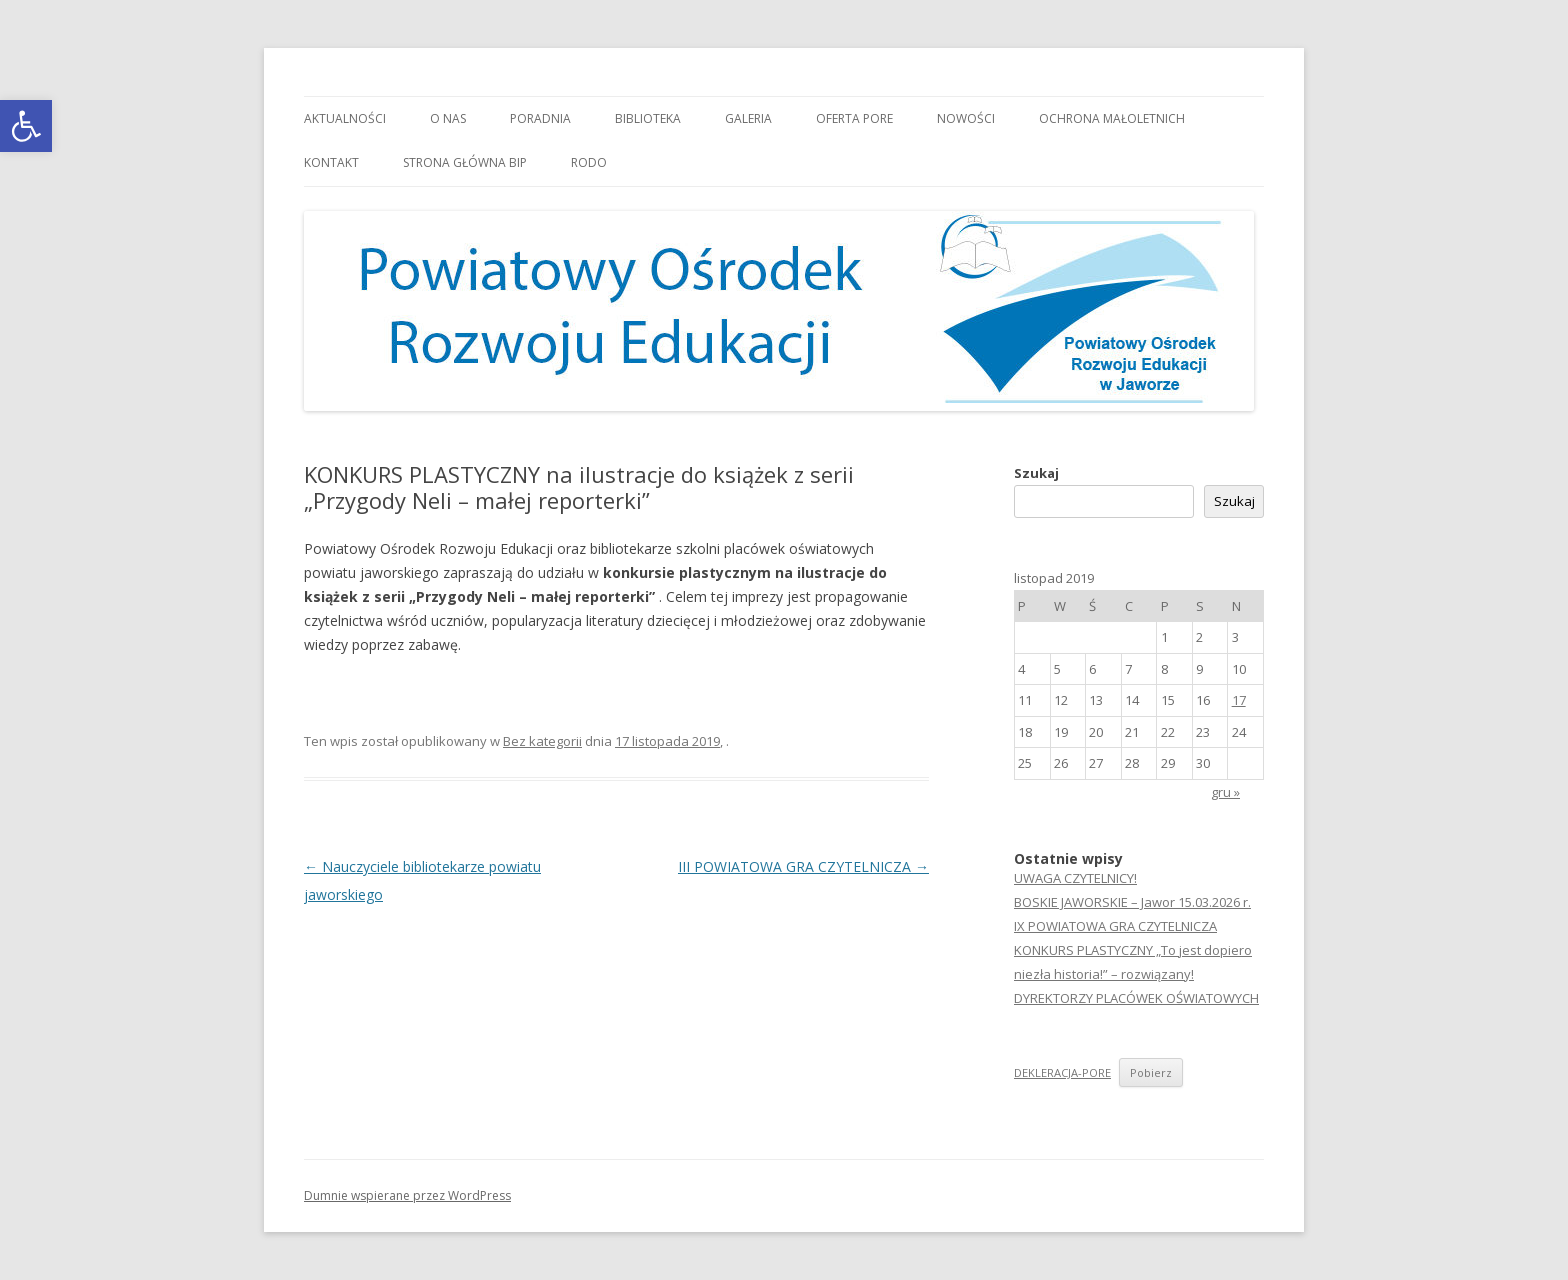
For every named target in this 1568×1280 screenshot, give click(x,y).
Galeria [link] (748, 118)
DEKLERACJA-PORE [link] (1062, 1072)
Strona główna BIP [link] (465, 162)
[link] (26, 126)
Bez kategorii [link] (542, 741)
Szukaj (1036, 473)
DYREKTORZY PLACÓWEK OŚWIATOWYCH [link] (1136, 998)
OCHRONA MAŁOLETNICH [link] (1112, 118)
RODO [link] (589, 162)
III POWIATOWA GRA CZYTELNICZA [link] (803, 866)
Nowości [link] (966, 118)
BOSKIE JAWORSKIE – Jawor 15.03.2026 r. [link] (1132, 902)
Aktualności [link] (345, 118)
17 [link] (1239, 700)
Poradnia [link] (540, 118)
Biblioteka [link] (648, 118)
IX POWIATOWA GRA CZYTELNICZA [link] (1115, 926)
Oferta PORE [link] (854, 118)
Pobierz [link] (1151, 1072)
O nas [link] (448, 118)
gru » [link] (1225, 792)
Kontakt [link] (331, 162)
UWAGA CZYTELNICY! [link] (1075, 878)
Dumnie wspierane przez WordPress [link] (407, 1195)
